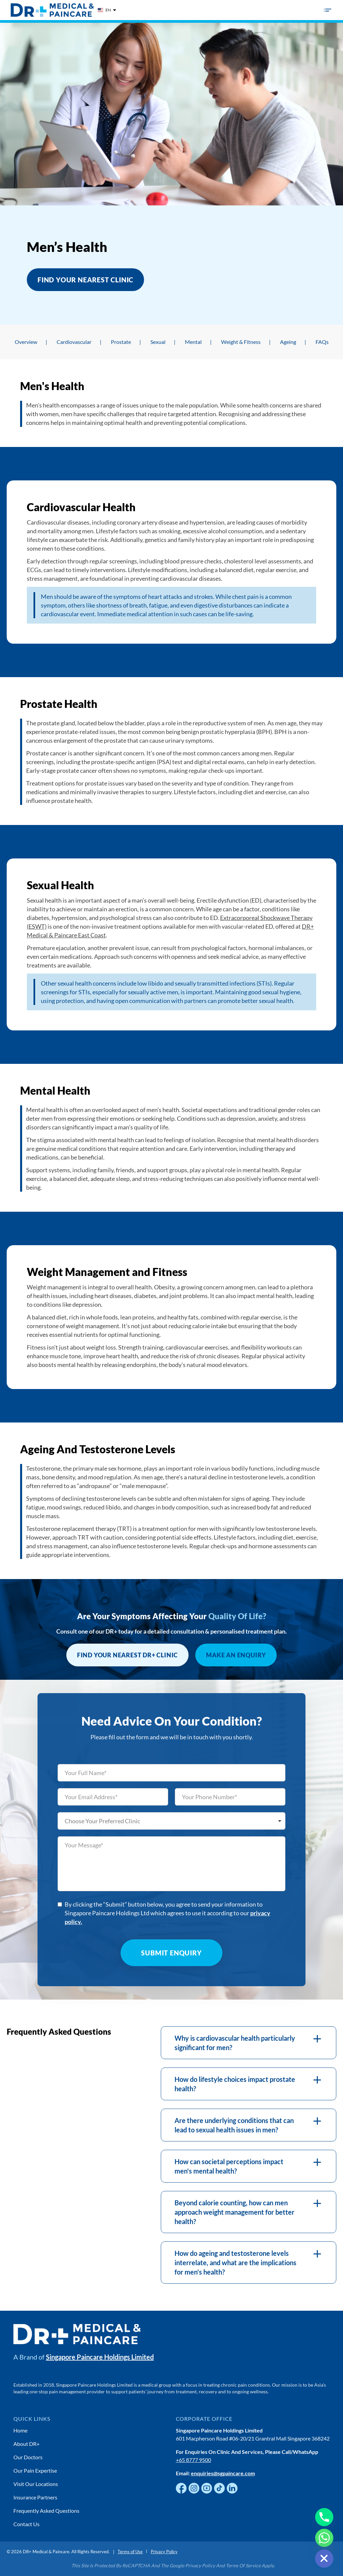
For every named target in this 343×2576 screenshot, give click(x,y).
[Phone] (324, 2517)
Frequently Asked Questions (46, 2510)
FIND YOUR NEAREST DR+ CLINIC (127, 1655)
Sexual (157, 342)
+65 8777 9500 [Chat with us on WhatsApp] (193, 2460)
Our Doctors (28, 2457)
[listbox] (171, 1821)
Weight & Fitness (241, 342)
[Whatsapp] (324, 2538)
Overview (26, 342)
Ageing (288, 342)
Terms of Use (130, 2551)
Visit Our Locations (35, 2484)
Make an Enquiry (236, 1655)
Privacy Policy (164, 2551)
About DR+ (26, 2444)
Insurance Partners (35, 2497)
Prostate (121, 342)
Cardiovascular (74, 342)
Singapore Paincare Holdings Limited (100, 2357)
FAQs (322, 342)
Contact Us (26, 2524)
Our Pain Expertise (35, 2470)
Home (20, 2430)
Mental (193, 342)
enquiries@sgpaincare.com (223, 2473)
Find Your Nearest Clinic (85, 280)
